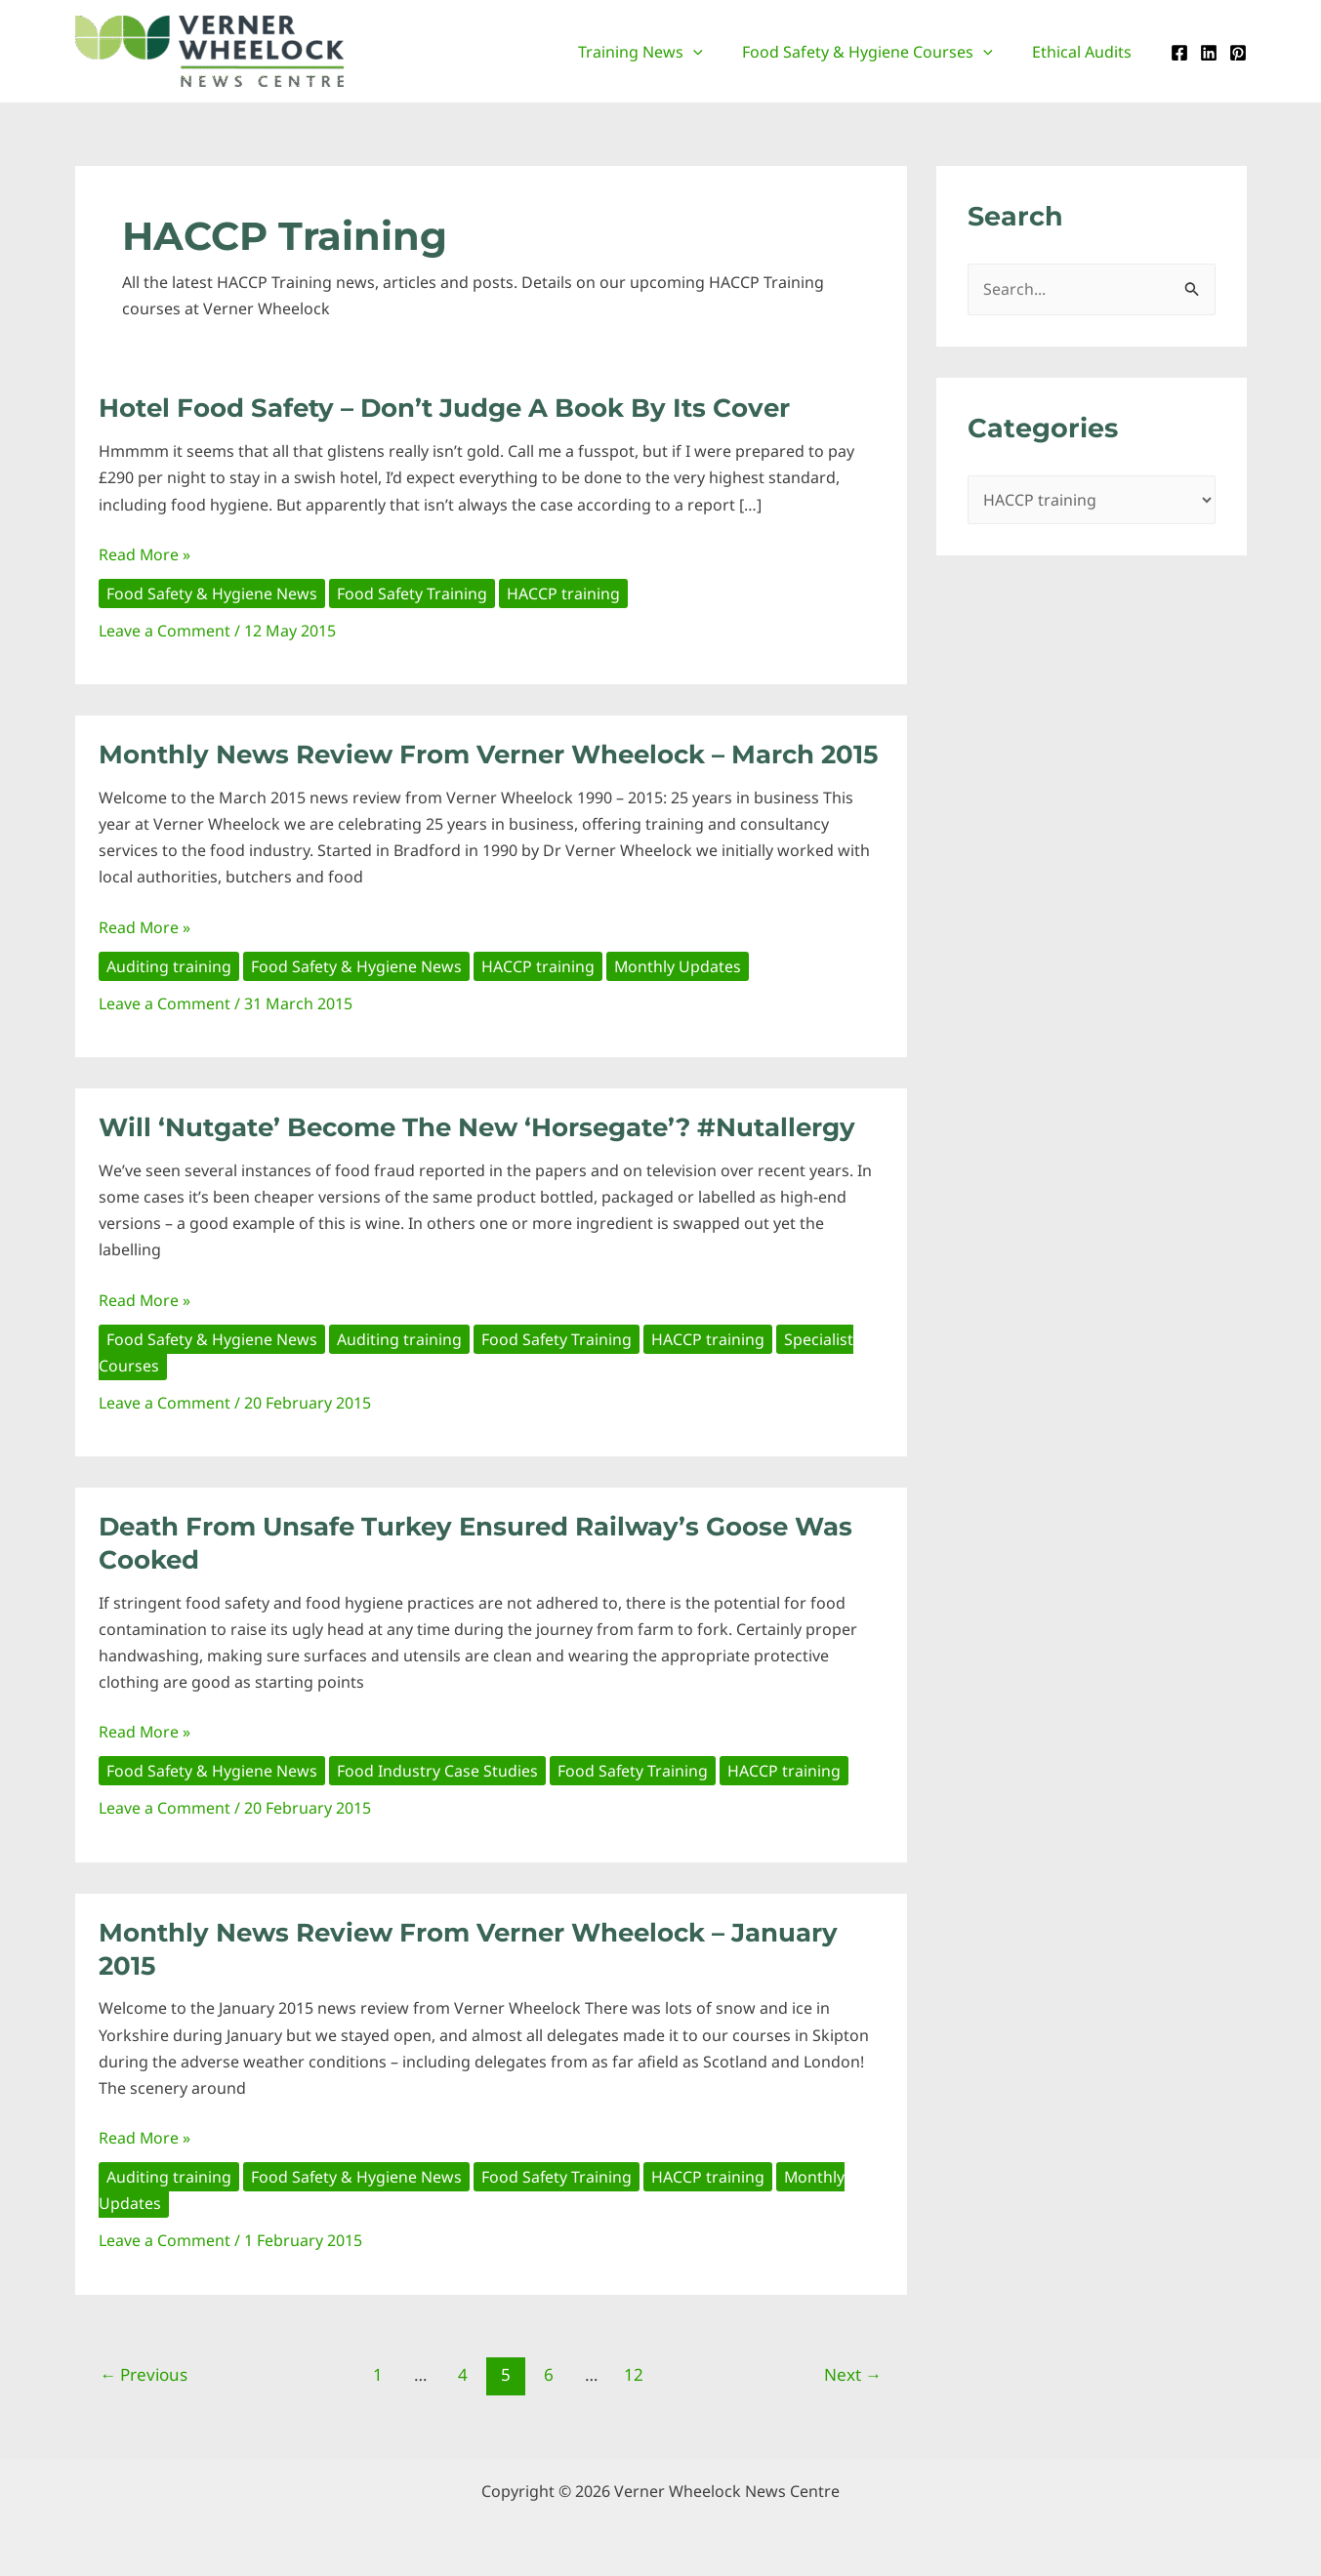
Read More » (145, 555)
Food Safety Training (413, 593)
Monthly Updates (679, 966)
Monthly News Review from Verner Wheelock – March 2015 (488, 754)
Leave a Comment (164, 630)
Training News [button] (660, 52)
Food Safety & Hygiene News (212, 593)
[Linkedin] (1209, 52)
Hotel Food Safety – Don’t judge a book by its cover (444, 408)
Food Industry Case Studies (438, 1770)
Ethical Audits (1085, 51)
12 (633, 2374)
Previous (143, 2374)
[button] (712, 52)
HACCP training (565, 593)
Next (853, 2374)
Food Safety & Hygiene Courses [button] (879, 52)
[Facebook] (1179, 52)
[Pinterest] (1238, 52)
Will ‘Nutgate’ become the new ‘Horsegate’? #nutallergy (477, 1127)
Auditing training (168, 966)
